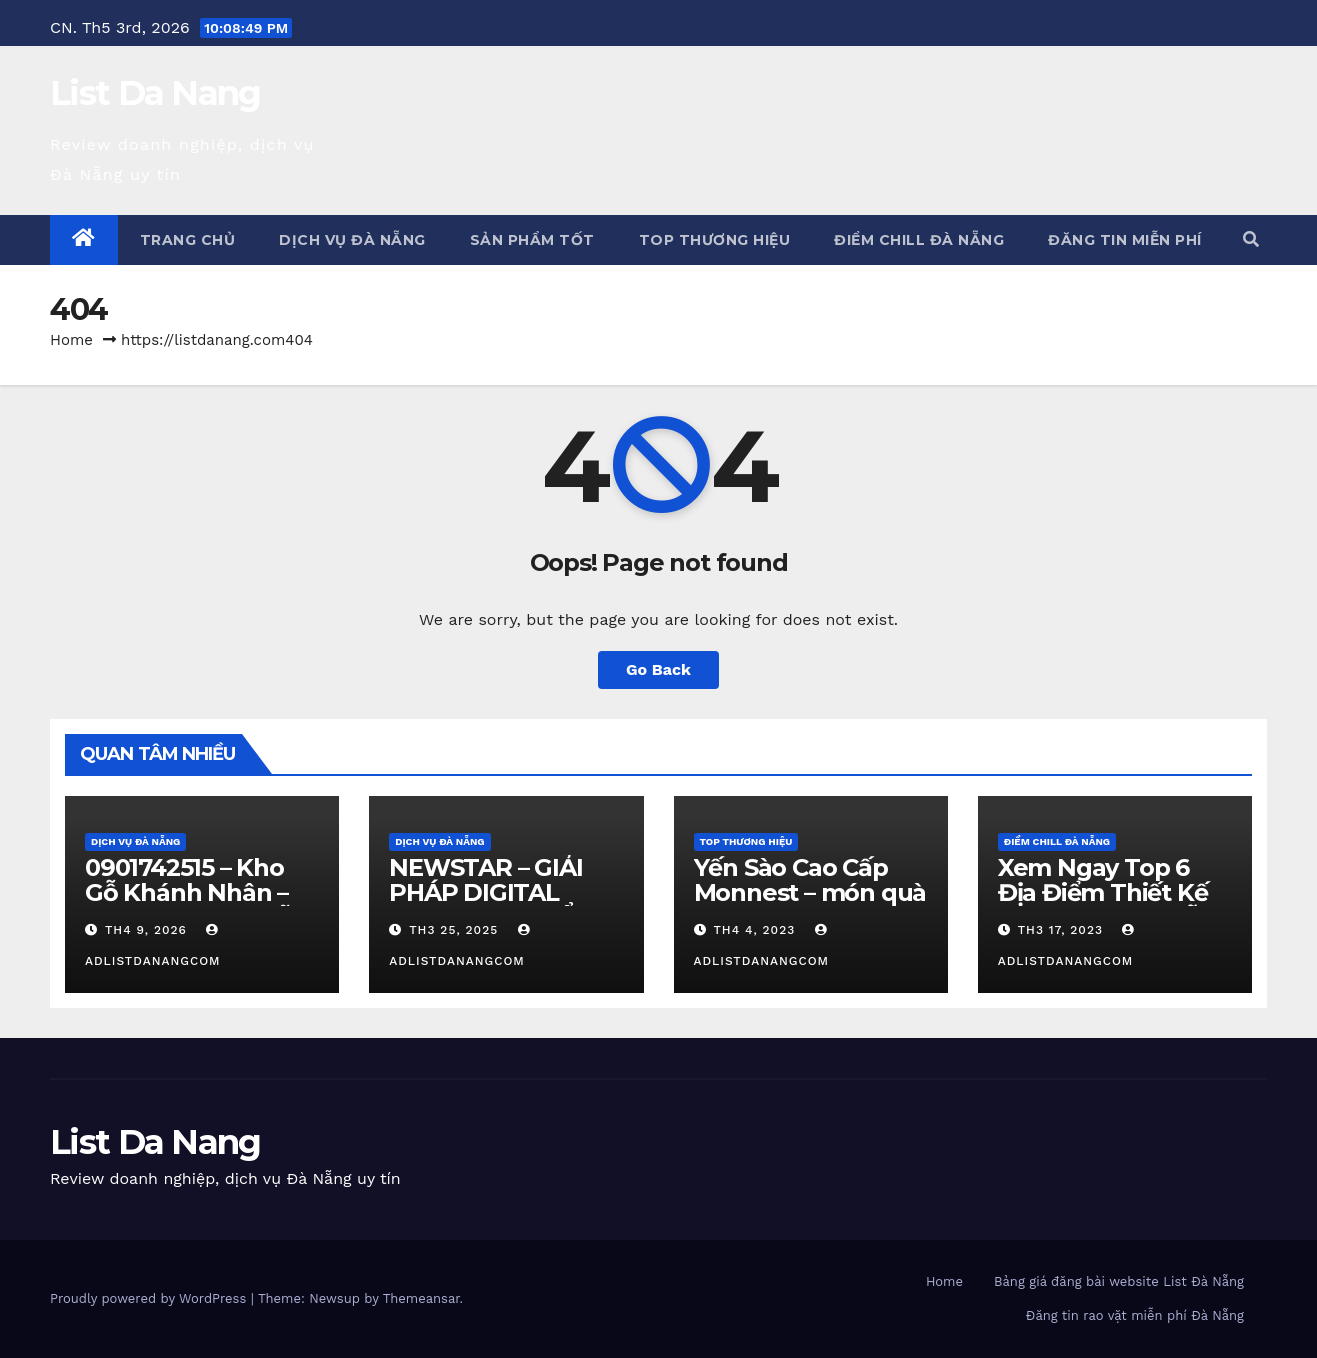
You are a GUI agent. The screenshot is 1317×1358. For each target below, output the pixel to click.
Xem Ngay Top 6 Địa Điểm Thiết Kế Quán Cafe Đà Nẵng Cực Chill (1114, 905)
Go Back (658, 669)
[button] (1251, 239)
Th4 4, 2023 (754, 930)
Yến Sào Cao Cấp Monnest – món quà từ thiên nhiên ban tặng (810, 905)
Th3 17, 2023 (1060, 930)
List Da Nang (155, 93)
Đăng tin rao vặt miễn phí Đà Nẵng (1135, 1315)
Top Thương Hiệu (715, 240)
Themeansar (421, 1298)
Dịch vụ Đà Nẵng (352, 240)
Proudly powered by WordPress (150, 1298)
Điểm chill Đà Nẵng (919, 240)
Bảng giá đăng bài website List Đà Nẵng (1119, 1281)
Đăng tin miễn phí (1125, 240)
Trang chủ (188, 240)
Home (71, 340)
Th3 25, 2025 (453, 930)
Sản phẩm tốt (532, 240)
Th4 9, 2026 (146, 930)
